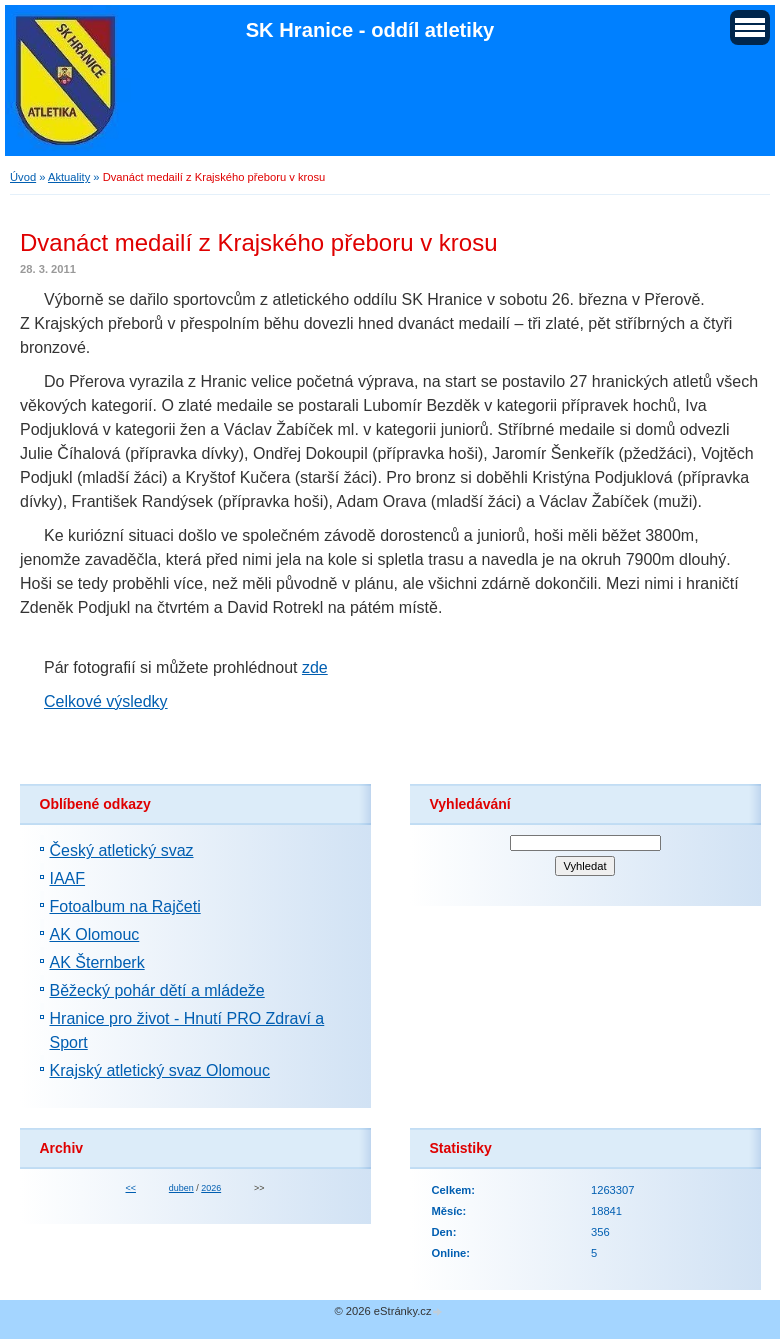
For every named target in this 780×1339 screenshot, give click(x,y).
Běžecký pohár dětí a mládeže (157, 990)
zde (315, 667)
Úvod (23, 177)
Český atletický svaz (122, 850)
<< (130, 1188)
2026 (211, 1188)
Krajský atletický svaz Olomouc (160, 1070)
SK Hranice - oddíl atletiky (370, 30)
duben (181, 1188)
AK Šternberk (97, 962)
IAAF (68, 878)
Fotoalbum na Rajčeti (125, 906)
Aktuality (69, 177)
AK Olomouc (95, 934)
